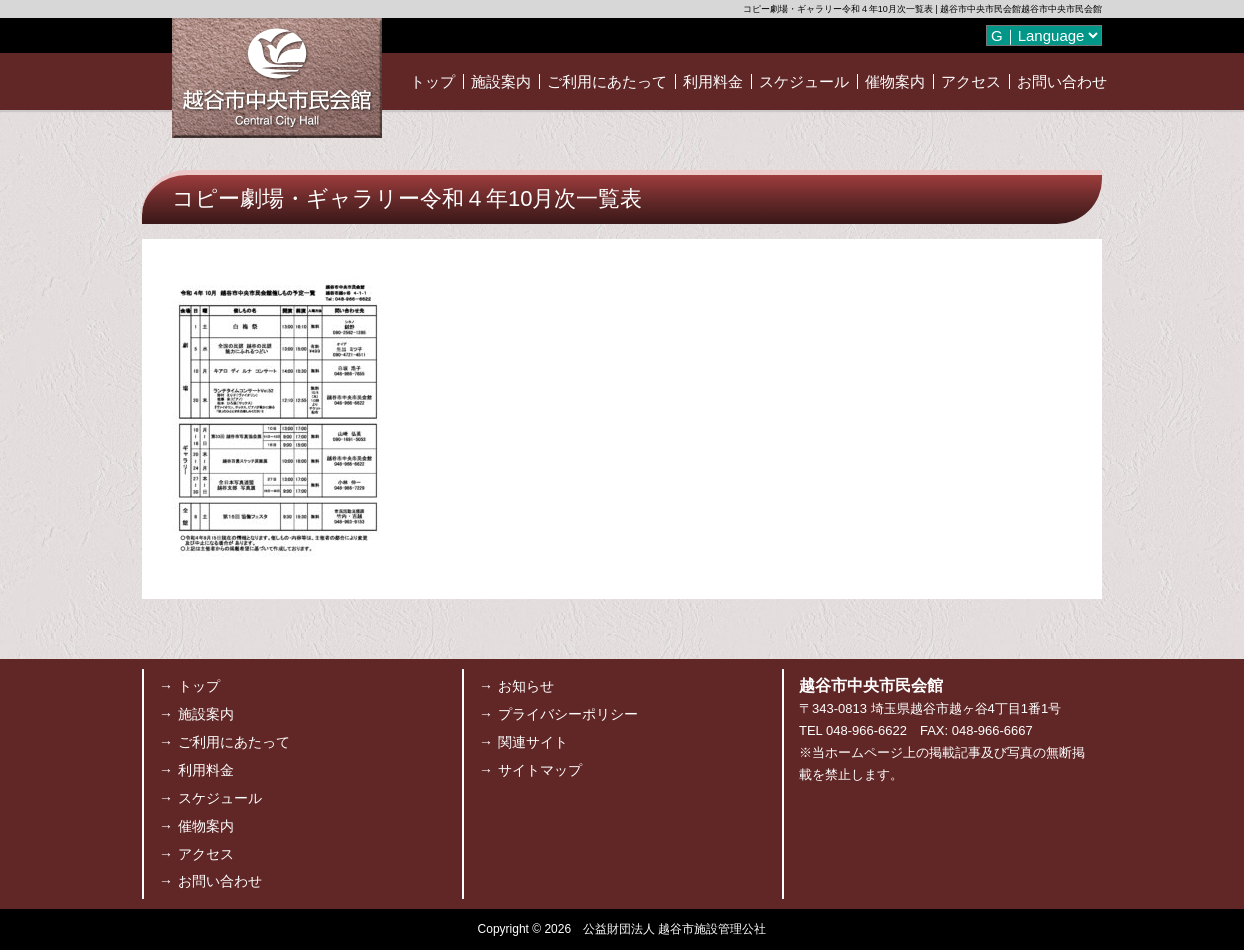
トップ (432, 81)
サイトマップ (540, 770)
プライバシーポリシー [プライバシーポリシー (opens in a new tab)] (568, 714)
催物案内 (895, 81)
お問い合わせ (1062, 81)
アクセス (971, 81)
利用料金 (713, 81)
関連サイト (533, 742)
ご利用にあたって (607, 81)
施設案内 (501, 81)
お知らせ (526, 686)
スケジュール (804, 81)
